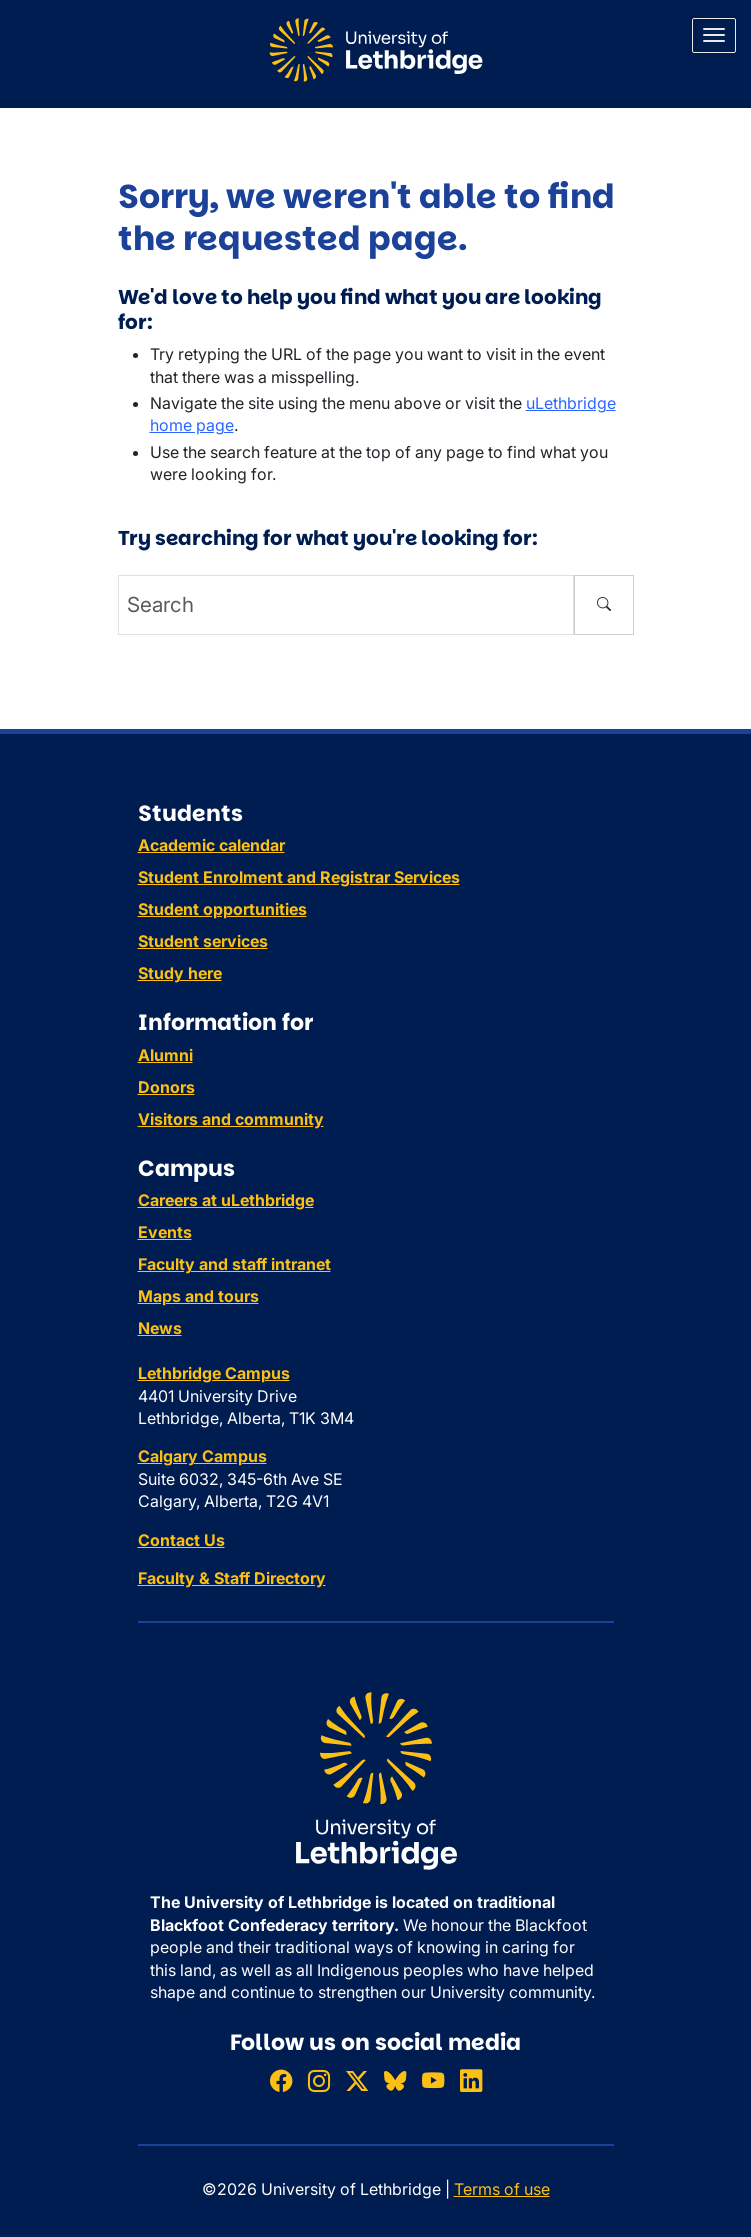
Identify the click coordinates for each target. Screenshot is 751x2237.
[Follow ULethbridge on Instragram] (319, 2080)
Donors (166, 1087)
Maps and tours (198, 1296)
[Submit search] (604, 605)
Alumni (165, 1055)
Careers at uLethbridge (226, 1200)
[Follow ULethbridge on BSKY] (395, 2080)
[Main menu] (714, 35)
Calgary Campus (202, 1456)
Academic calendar (211, 845)
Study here (180, 973)
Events (165, 1232)
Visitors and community (231, 1119)
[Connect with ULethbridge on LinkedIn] (471, 2080)
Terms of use (502, 2189)
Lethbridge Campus (214, 1373)
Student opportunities (222, 909)
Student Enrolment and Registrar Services (299, 877)
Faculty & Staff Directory (232, 1578)
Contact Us (181, 1540)
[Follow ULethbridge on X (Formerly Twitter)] (357, 2080)
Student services (203, 941)
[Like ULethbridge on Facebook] (281, 2080)
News (160, 1328)
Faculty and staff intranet (234, 1264)
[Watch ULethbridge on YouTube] (433, 2080)
